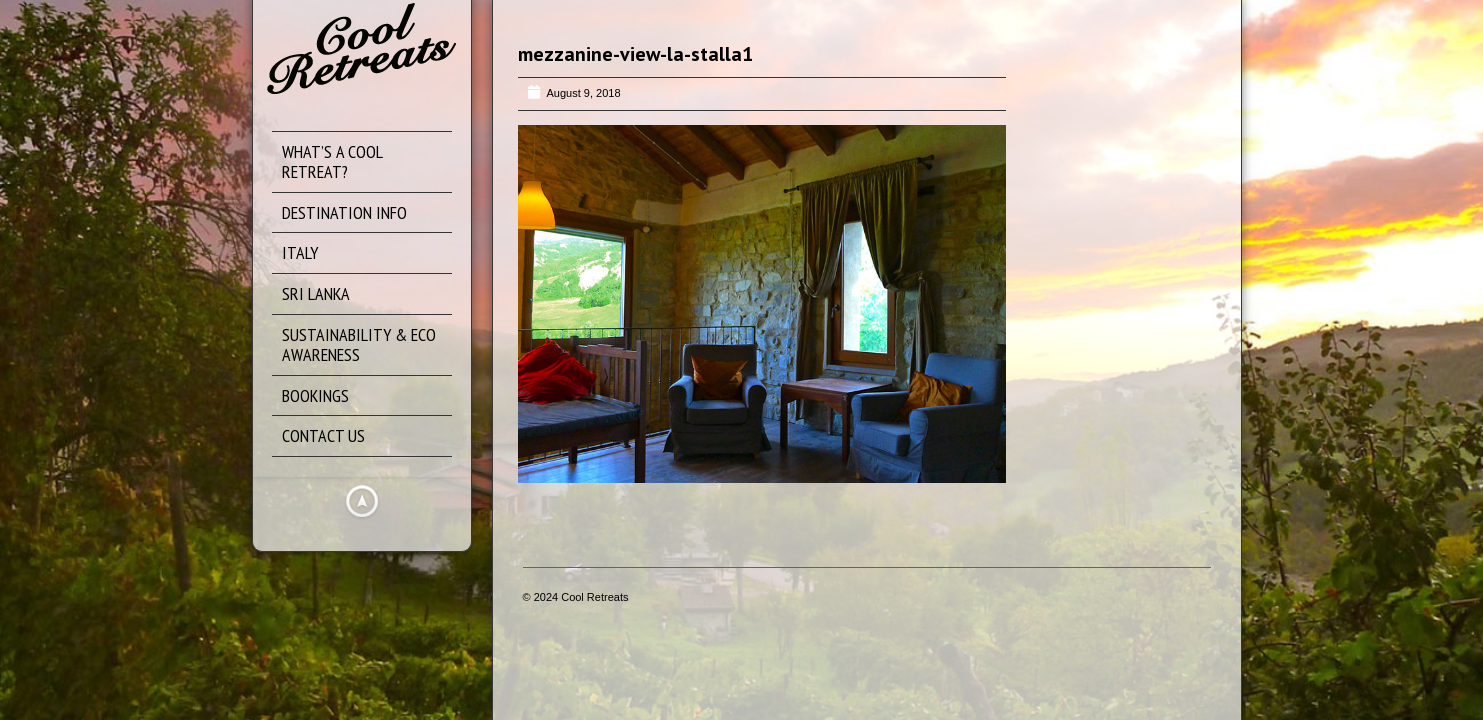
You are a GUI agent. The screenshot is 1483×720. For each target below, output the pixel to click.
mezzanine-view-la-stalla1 (635, 54)
